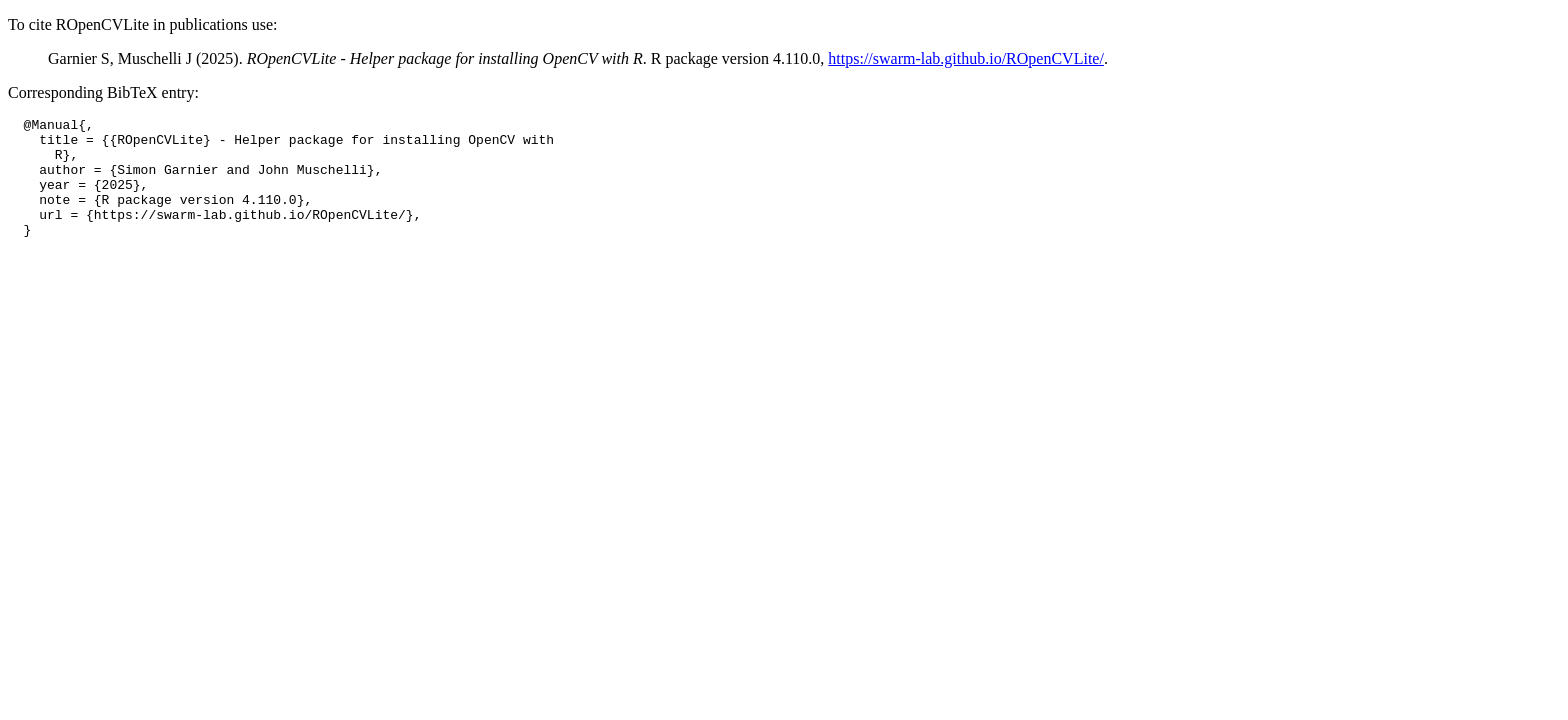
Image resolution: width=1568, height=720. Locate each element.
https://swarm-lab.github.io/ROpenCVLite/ (966, 58)
